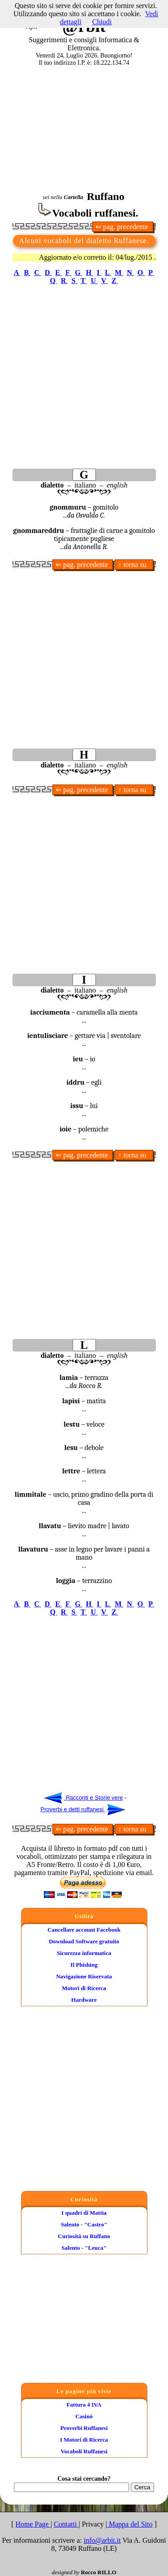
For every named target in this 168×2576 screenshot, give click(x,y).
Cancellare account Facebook (84, 1929)
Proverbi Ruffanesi (84, 2428)
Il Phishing (83, 1964)
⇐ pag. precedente (122, 227)
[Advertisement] (84, 128)
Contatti (66, 2524)
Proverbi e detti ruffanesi (82, 1809)
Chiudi (102, 22)
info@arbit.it (102, 2540)
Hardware (84, 1999)
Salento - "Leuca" (83, 2247)
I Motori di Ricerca (84, 2439)
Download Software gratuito (84, 1941)
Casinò (83, 2416)
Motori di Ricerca (84, 1988)
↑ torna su (134, 564)
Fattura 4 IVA (84, 2404)
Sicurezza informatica (84, 1953)
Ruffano (106, 196)
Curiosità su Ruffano (84, 2236)
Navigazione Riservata (84, 1976)
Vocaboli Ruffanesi (84, 2451)
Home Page (32, 2524)
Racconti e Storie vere (83, 1797)
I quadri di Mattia (84, 2212)
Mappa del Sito (130, 2524)
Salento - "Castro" (84, 2224)
